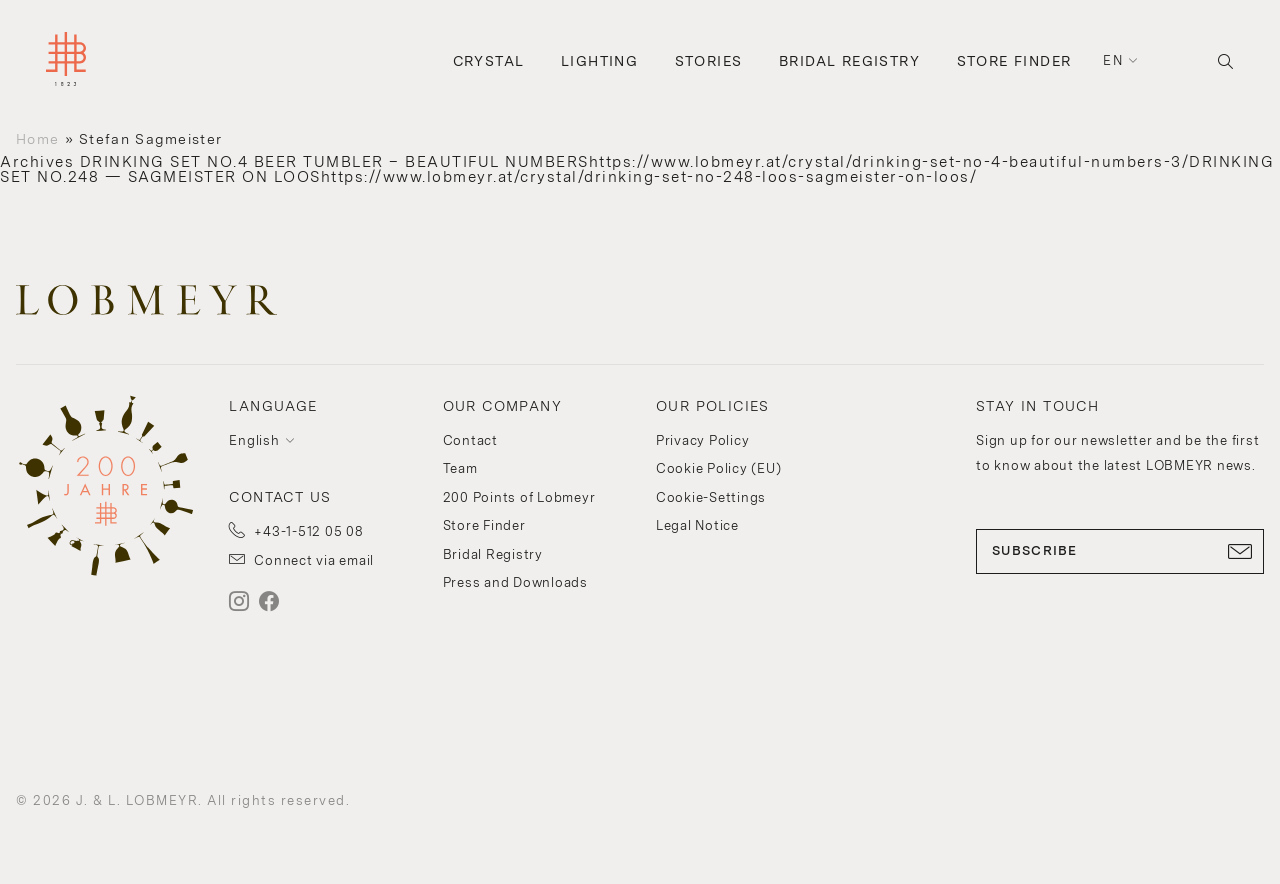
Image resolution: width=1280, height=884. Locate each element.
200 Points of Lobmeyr (519, 497)
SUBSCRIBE (1120, 551)
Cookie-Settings (711, 497)
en (1113, 60)
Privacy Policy (703, 440)
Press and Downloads (515, 582)
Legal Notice (697, 525)
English (254, 440)
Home (37, 139)
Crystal (489, 61)
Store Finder (1014, 61)
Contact (470, 440)
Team (460, 468)
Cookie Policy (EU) (719, 468)
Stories (709, 61)
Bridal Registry (849, 61)
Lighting (599, 61)
